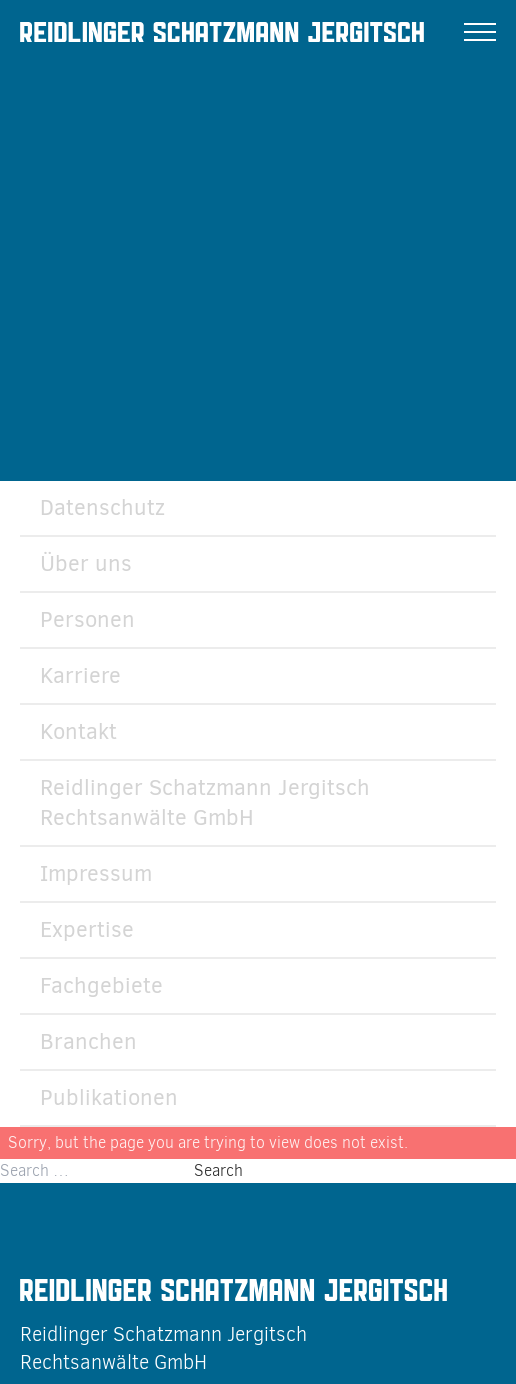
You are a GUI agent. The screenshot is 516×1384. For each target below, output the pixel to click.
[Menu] (480, 32)
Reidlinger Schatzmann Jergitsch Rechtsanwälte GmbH (205, 802)
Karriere (80, 675)
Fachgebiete (101, 985)
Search (218, 1170)
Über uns (86, 563)
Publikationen (109, 1097)
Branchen (88, 1041)
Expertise (87, 929)
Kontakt (78, 731)
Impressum (96, 873)
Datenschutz (102, 507)
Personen (87, 619)
